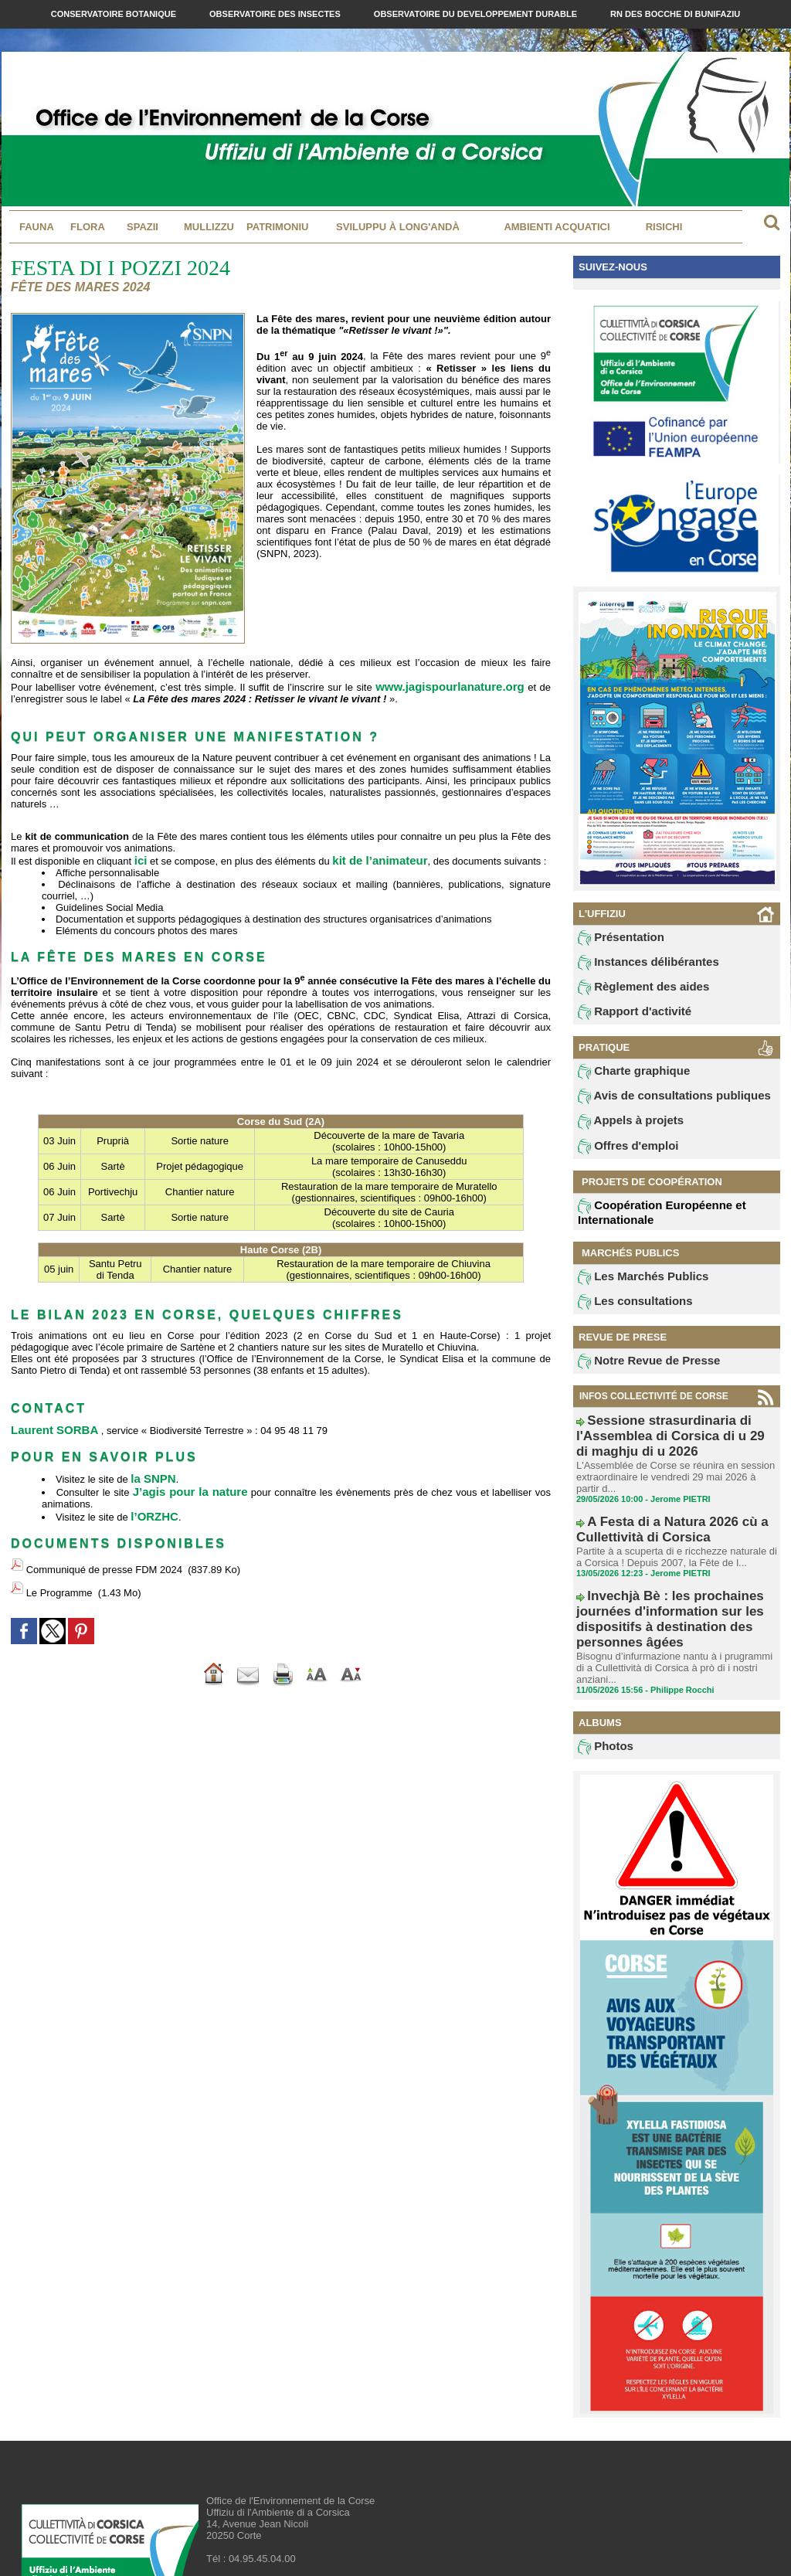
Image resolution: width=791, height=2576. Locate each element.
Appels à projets (622, 1131)
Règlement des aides (633, 991)
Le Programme (59, 1571)
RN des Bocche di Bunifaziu (675, 14)
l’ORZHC (151, 1508)
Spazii (142, 227)
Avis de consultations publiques (657, 1105)
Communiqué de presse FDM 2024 (104, 1556)
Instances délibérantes (636, 965)
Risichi (664, 227)
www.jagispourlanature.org (456, 686)
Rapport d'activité (625, 1017)
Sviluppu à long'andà (398, 227)
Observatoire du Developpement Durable (476, 14)
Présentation (614, 938)
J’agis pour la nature (187, 1484)
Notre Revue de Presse (637, 1376)
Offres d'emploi (620, 1157)
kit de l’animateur (372, 858)
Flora (87, 227)
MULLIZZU (209, 227)
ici (139, 858)
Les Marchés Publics (632, 1288)
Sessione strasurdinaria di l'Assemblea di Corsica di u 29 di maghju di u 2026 (673, 1439)
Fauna (36, 227)
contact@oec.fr (283, 2518)
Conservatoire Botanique (114, 14)
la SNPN (150, 1473)
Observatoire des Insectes (276, 14)
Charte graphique (625, 1078)
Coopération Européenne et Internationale (647, 1223)
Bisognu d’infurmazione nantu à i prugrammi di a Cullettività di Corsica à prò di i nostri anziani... (675, 1609)
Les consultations (626, 1315)
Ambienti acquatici (556, 227)
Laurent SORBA (49, 1426)
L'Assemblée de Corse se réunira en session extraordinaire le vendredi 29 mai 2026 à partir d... (671, 1466)
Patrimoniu (277, 227)
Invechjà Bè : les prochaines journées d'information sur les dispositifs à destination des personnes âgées (676, 1582)
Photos (602, 1683)
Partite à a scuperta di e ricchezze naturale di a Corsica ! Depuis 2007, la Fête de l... (672, 1535)
